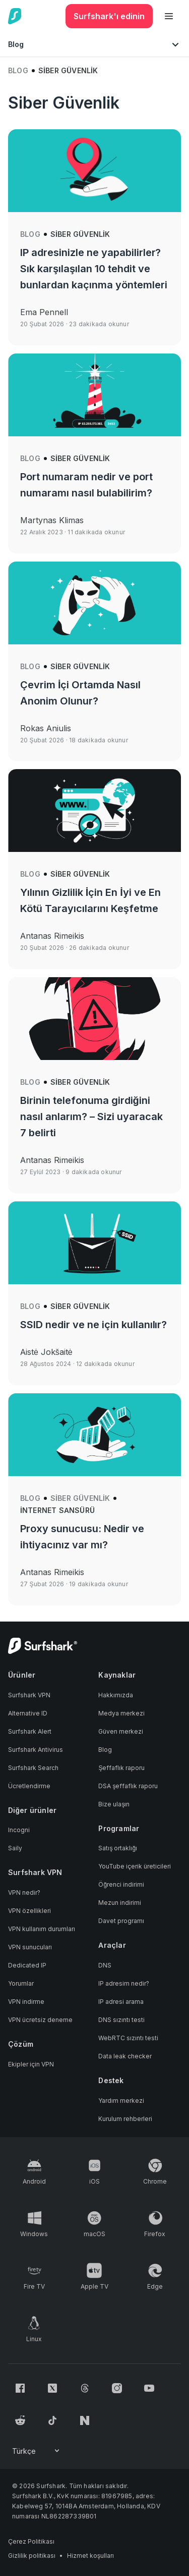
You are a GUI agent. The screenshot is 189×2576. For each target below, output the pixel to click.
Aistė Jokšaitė (46, 1352)
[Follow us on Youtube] (149, 2388)
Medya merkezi (121, 1713)
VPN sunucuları (30, 1947)
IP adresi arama (121, 2001)
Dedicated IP (27, 1965)
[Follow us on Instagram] (117, 2388)
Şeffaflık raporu (121, 1768)
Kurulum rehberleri (125, 2119)
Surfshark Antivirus (35, 1749)
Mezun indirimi (119, 1902)
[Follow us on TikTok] (52, 2420)
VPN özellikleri (29, 1910)
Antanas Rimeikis (52, 936)
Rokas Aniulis (45, 728)
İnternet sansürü (57, 1510)
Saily (15, 1848)
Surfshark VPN (29, 1695)
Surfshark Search (33, 1768)
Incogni (19, 1830)
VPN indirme (26, 2001)
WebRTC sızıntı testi (128, 2038)
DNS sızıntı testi (121, 2020)
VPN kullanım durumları (41, 1929)
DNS (104, 1965)
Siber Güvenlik (80, 234)
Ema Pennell (44, 312)
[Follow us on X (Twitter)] (52, 2388)
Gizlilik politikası (31, 2555)
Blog (18, 70)
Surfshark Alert (29, 1731)
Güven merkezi (120, 1731)
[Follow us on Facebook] (20, 2388)
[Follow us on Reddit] (20, 2420)
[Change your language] (36, 2451)
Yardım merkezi (121, 2100)
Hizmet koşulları (90, 2555)
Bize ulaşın (114, 1804)
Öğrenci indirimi (121, 1884)
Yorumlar (21, 1983)
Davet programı (121, 1921)
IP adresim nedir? (123, 1983)
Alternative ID (27, 1713)
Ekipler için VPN (31, 2064)
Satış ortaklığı (117, 1848)
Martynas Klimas (52, 520)
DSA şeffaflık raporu (128, 1786)
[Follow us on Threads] (85, 2388)
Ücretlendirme (29, 1786)
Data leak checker (125, 2056)
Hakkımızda (115, 1695)
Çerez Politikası (31, 2541)
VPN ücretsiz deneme (40, 2020)
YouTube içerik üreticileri (134, 1866)
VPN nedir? (24, 1892)
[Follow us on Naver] (85, 2420)
